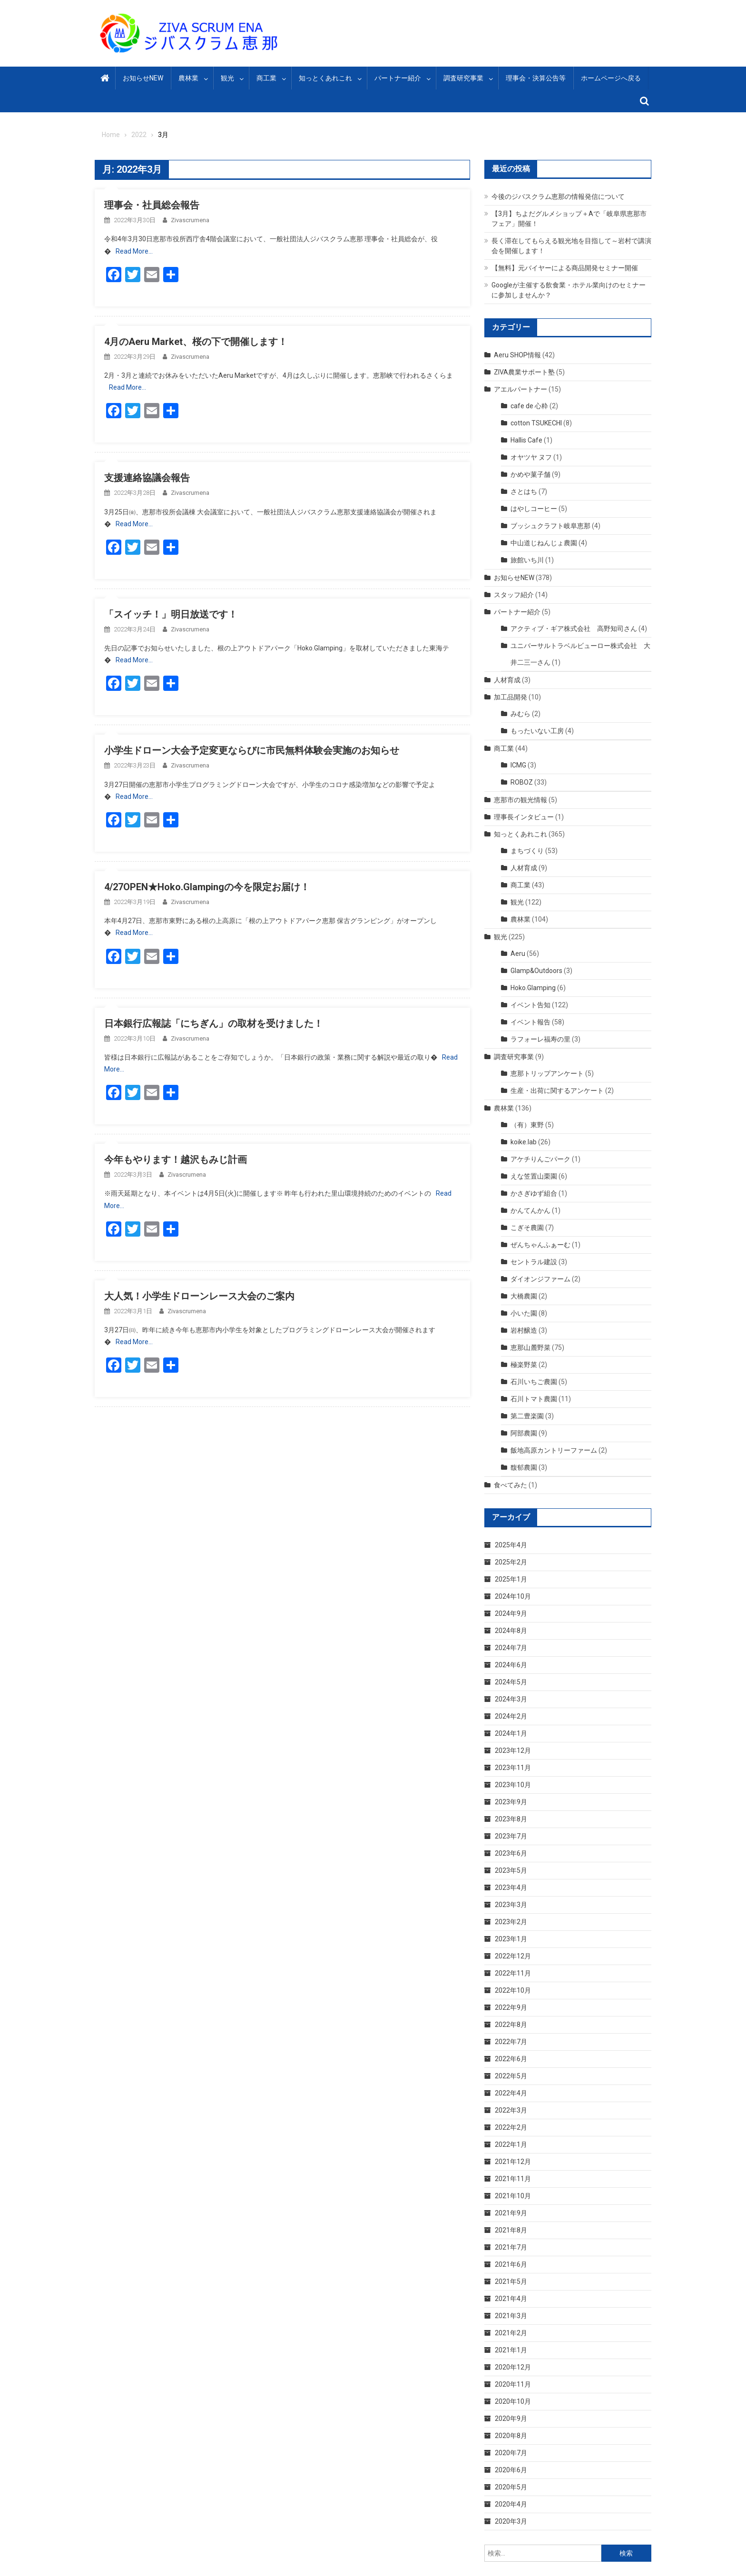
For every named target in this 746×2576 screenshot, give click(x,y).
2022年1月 (511, 2144)
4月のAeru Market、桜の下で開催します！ (195, 341)
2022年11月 (513, 1973)
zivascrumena (190, 220)
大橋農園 (523, 1296)
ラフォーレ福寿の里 (540, 1039)
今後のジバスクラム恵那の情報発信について (558, 196)
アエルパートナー (520, 389)
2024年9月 (511, 1613)
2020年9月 (511, 2418)
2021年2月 (511, 2333)
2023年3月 (511, 1904)
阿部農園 (523, 1433)
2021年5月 (511, 2281)
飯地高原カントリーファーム (553, 1450)
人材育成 (507, 680)
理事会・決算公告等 (536, 78)
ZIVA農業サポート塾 (524, 372)
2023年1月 (511, 1939)
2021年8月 (511, 2230)
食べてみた (510, 1485)
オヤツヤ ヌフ (531, 457)
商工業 (266, 78)
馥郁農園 (523, 1467)
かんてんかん (530, 1210)
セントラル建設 (533, 1262)
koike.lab (523, 1142)
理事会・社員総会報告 (151, 205)
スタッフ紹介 (514, 595)
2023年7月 (511, 1836)
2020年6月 (511, 2470)
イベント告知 (530, 1005)
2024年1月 (511, 1733)
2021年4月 (511, 2298)
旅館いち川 (527, 560)
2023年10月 (513, 1785)
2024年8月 (511, 1630)
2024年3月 (511, 1699)
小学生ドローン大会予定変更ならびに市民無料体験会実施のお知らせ (251, 750)
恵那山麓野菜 (530, 1347)
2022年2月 (511, 2127)
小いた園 (523, 1313)
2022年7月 (511, 2041)
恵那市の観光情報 (520, 800)
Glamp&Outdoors (536, 970)
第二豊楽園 (527, 1416)
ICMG (518, 765)
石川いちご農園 (533, 1382)
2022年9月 (511, 2007)
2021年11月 (513, 2179)
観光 (227, 78)
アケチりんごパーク (540, 1159)
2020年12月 (513, 2367)
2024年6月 (511, 1665)
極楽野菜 (523, 1364)
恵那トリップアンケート (547, 1073)
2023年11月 (513, 1767)
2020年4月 (511, 2504)
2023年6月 (511, 1853)
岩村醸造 (523, 1330)
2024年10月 (513, 1596)
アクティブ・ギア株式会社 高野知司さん (573, 628)
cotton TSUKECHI (536, 423)
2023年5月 (511, 1870)
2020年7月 (511, 2453)
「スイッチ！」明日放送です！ (170, 614)
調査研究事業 (463, 78)
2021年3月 (511, 2316)
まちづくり (527, 851)
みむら (520, 714)
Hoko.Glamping (533, 988)
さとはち (523, 491)
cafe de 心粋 (529, 406)
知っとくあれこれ (325, 78)
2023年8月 (511, 1819)
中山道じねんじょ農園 (543, 543)
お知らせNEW (143, 78)
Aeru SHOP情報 (517, 355)
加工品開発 (510, 697)
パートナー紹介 (397, 78)
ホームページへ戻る (611, 78)
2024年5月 (511, 1682)
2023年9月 (511, 1802)
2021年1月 (511, 2350)
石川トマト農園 (533, 1399)
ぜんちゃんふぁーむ (540, 1245)
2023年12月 (513, 1750)
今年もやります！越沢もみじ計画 (175, 1159)
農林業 (188, 78)
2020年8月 (511, 2435)
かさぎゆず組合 (533, 1193)
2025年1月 (511, 1579)
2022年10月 (513, 1990)
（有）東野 (527, 1125)
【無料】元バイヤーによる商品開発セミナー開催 (564, 268)
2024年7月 (511, 1648)
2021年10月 (513, 2196)
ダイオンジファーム (540, 1279)
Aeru (517, 953)
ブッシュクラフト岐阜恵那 (550, 526)
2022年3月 (511, 2110)
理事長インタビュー (524, 817)
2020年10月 (513, 2401)
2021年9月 (511, 2213)
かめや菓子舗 (530, 474)
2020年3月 (511, 2521)
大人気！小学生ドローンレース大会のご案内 (199, 1296)
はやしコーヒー (533, 508)
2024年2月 (511, 1716)
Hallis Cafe (526, 440)
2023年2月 (511, 1922)
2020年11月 (513, 2384)
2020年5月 (511, 2487)
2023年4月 (511, 1887)
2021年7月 (511, 2247)
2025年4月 (511, 1545)
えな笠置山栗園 (533, 1176)
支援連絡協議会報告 (147, 477)
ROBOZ (521, 782)
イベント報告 (530, 1022)
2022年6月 (511, 2059)
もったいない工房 (537, 731)
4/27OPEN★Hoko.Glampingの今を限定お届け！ (207, 887)
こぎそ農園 (527, 1227)
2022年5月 (511, 2076)
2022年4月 (511, 2093)
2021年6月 (511, 2264)
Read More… (134, 251)
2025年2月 (511, 1562)
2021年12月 (513, 2161)
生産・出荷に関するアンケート (557, 1090)
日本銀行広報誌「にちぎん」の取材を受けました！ (213, 1023)
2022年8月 (511, 2024)
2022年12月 (513, 1956)
